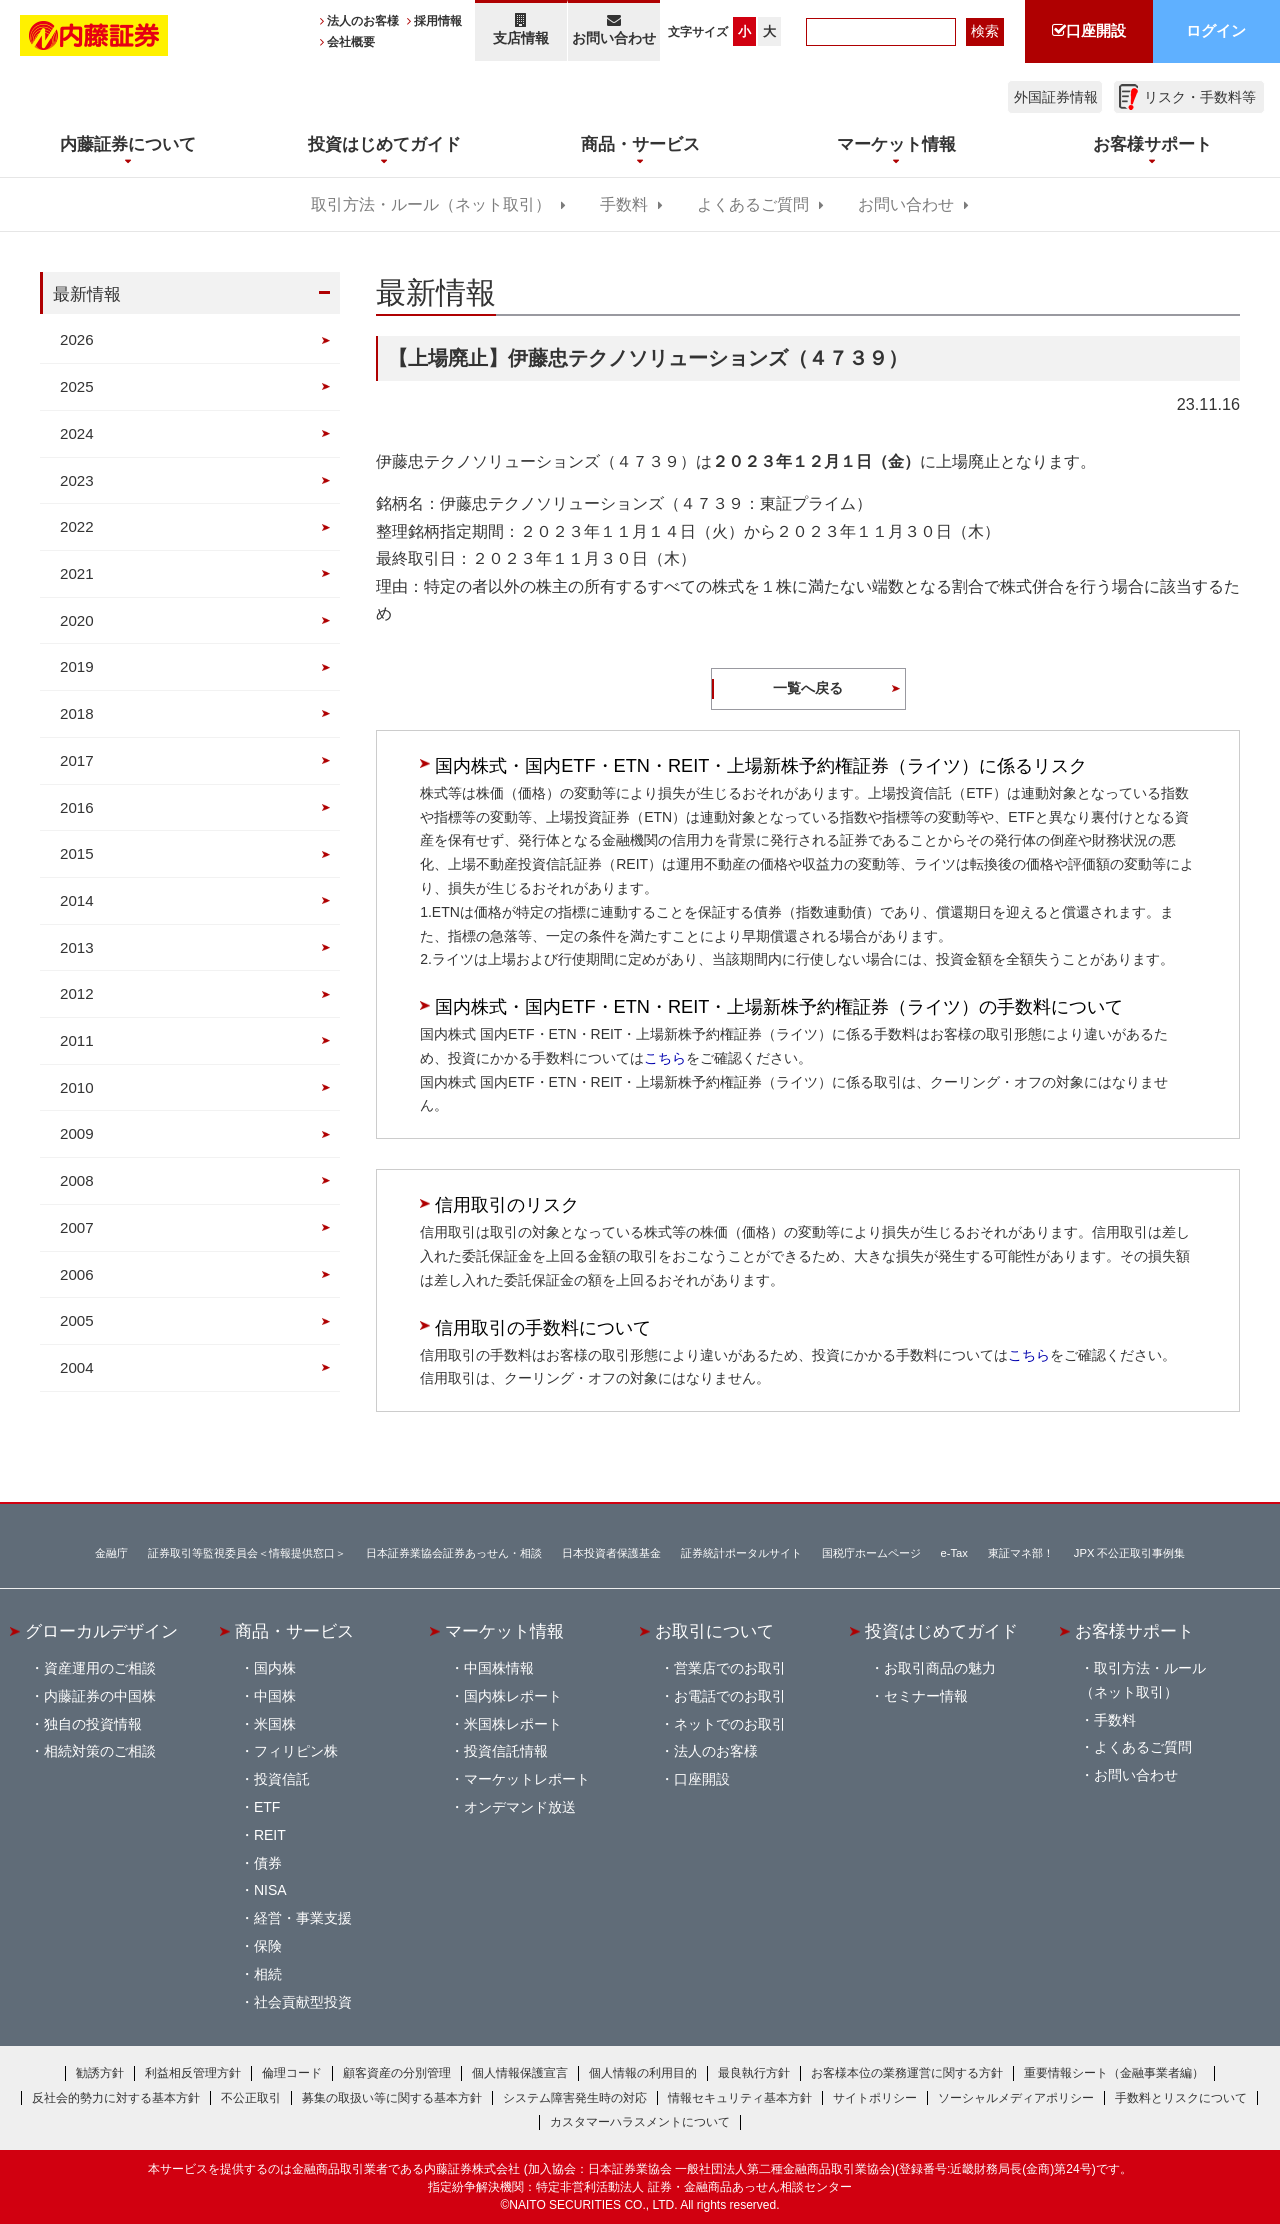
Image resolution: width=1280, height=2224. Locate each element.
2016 (77, 807)
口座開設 (702, 1779)
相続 (268, 1974)
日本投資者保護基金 (611, 1553)
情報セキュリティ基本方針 (740, 2098)
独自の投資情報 (93, 1724)
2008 (77, 1180)
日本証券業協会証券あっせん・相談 (454, 1553)
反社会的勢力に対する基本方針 (116, 2098)
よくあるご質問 (753, 204)
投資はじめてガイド (941, 1631)
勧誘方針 (100, 2073)
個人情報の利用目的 (643, 2073)
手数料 (624, 204)
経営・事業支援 (303, 1918)
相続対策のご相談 (100, 1751)
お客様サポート (1134, 1631)
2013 (77, 947)
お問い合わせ (614, 29)
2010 (77, 1087)
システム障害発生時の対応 (575, 2098)
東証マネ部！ (1021, 1553)
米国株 (275, 1724)
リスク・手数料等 (1200, 97)
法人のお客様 (363, 21)
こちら (665, 1058)
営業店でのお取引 (730, 1668)
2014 (77, 900)
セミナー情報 (926, 1696)
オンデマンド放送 (520, 1807)
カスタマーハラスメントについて (640, 2122)
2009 (77, 1133)
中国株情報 (499, 1668)
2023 (77, 480)
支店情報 (521, 29)
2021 (77, 573)
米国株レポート (513, 1724)
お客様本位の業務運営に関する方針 (907, 2073)
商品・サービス (294, 1631)
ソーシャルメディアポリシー (1016, 2098)
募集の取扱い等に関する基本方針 (392, 2098)
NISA (270, 1890)
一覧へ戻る (808, 688)
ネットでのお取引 (730, 1724)
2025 (77, 386)
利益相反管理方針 (193, 2073)
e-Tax (954, 1553)
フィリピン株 (296, 1751)
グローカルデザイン (101, 1631)
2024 (77, 433)
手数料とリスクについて (1181, 2098)
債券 (268, 1863)
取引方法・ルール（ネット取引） (431, 204)
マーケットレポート (527, 1779)
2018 (77, 713)
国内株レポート (513, 1696)
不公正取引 (251, 2098)
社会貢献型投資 (303, 2002)
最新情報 (87, 294)
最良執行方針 (754, 2073)
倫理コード (292, 2073)
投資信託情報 (506, 1751)
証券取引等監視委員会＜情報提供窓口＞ (247, 1553)
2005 (77, 1320)
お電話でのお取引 (730, 1696)
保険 (268, 1946)
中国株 (275, 1696)
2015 (77, 853)
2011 (77, 1040)
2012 (77, 993)
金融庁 (111, 1553)
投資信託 (282, 1779)
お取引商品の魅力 (940, 1668)
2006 (77, 1274)
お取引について (714, 1631)
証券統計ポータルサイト (741, 1553)
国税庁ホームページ (871, 1553)
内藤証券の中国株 (100, 1696)
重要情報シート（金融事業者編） (1114, 2073)
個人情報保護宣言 (520, 2073)
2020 (77, 620)
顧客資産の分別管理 (397, 2073)
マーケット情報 (504, 1631)
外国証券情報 (1056, 97)
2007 (77, 1227)
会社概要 (351, 42)
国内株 (275, 1668)
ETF (267, 1807)
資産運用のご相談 (100, 1668)
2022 (77, 526)
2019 (77, 666)
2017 (77, 760)
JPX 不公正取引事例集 (1130, 1553)
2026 (77, 339)
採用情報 (438, 21)
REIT (270, 1835)
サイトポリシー (875, 2098)
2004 (77, 1367)
